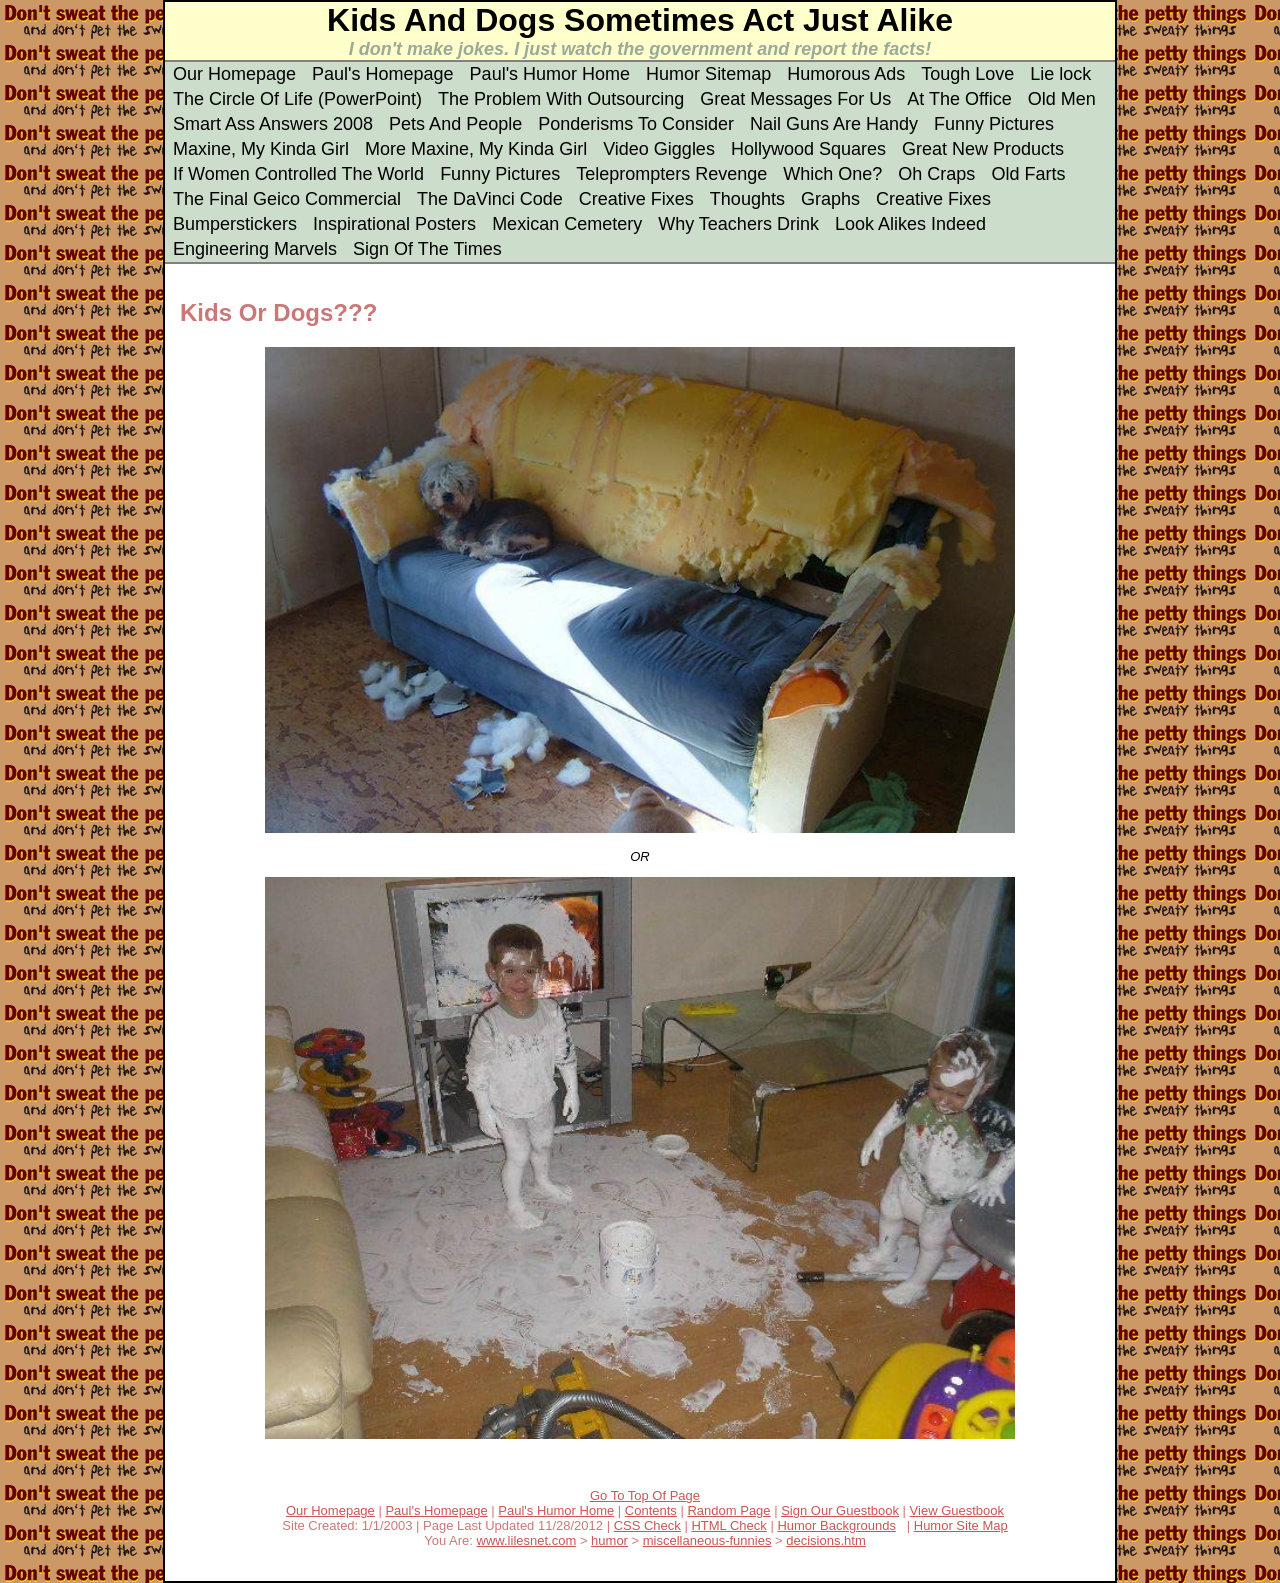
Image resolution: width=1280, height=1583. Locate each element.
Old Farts (1028, 174)
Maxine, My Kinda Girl (261, 149)
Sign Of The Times (427, 249)
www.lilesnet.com (527, 1540)
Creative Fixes (636, 199)
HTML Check (728, 1525)
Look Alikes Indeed (910, 224)
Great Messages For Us (795, 99)
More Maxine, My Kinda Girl (476, 149)
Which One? (832, 174)
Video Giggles (659, 149)
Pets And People (455, 124)
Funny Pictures (994, 124)
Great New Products (983, 149)
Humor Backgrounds (836, 1525)
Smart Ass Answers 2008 (273, 124)
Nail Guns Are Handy (834, 124)
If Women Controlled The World (298, 174)
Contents (651, 1510)
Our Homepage (234, 74)
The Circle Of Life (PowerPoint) (297, 99)
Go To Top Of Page (645, 1495)
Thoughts (747, 199)
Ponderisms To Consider (636, 124)
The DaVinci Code (490, 199)
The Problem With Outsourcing (561, 99)
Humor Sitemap (708, 74)
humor (609, 1540)
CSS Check (647, 1525)
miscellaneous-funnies (707, 1540)
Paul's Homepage (383, 74)
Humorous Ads (846, 74)
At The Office (959, 99)
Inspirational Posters (394, 224)
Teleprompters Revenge (671, 174)
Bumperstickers (235, 224)
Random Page (728, 1510)
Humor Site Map (961, 1525)
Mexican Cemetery (567, 224)
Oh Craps (936, 174)
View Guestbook (957, 1510)
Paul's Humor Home (550, 74)
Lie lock (1060, 74)
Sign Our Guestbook (840, 1510)
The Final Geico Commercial (287, 199)
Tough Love (967, 74)
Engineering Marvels (255, 249)
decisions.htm (825, 1540)
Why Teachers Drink (738, 224)
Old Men (1062, 99)
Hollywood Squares (808, 149)
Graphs (830, 199)
